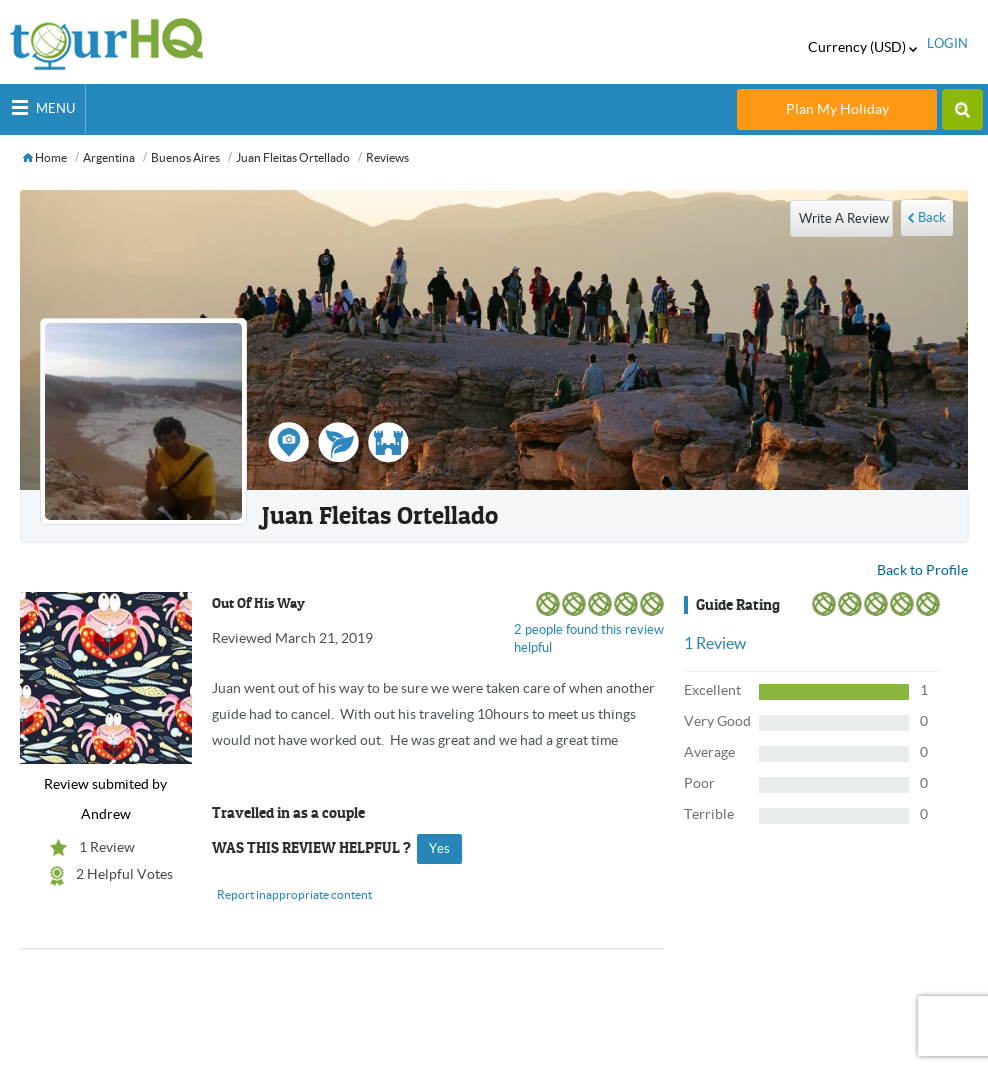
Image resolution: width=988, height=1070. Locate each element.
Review (715, 643)
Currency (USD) (862, 47)
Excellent (712, 690)
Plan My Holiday (837, 109)
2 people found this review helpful (589, 638)
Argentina (109, 157)
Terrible (709, 814)
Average (709, 752)
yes (439, 848)
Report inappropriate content (294, 894)
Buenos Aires (185, 157)
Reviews (387, 157)
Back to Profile (922, 570)
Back (932, 217)
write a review (844, 218)
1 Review (107, 847)
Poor (699, 783)
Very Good (717, 721)
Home (45, 157)
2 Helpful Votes (124, 874)
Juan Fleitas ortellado (293, 157)
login (947, 43)
